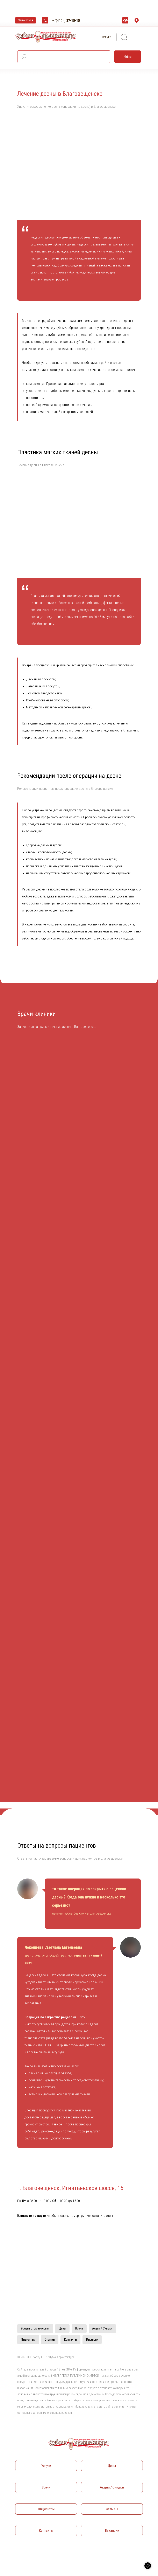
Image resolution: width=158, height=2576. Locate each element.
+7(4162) (66, 20)
